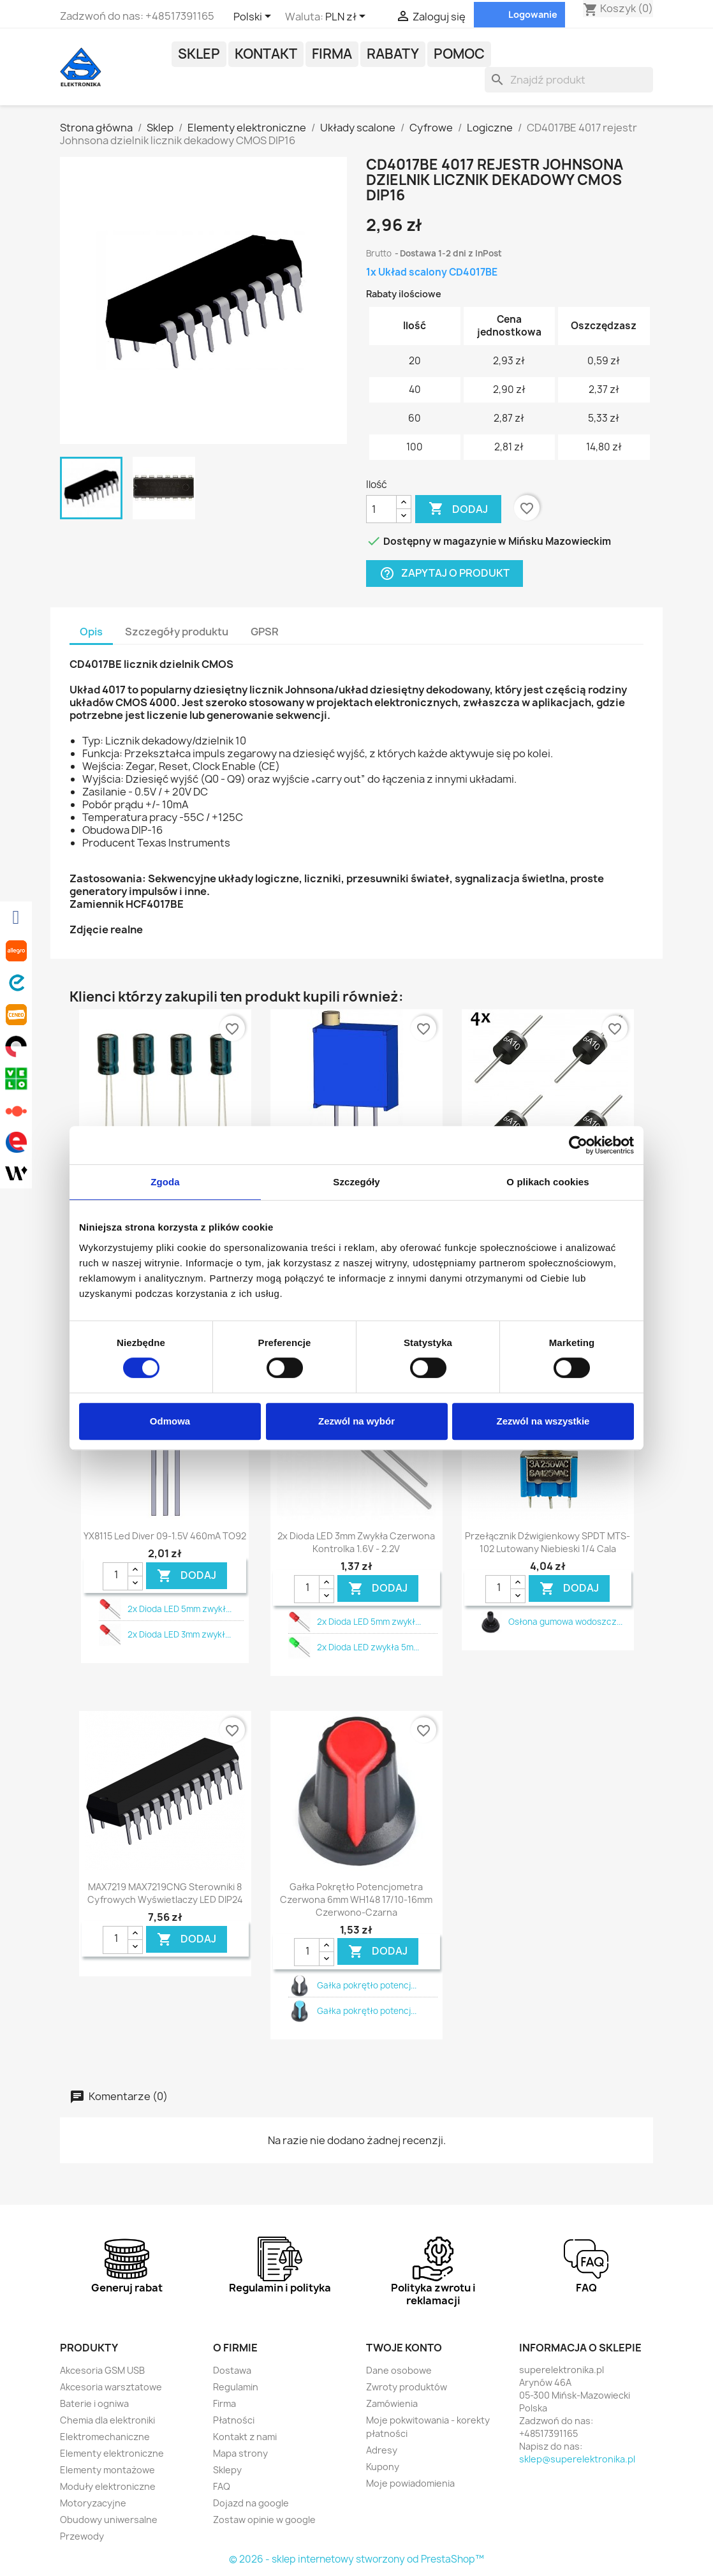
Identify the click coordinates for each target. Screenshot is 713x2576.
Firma (332, 54)
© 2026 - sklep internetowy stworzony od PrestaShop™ (356, 2559)
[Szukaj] (569, 80)
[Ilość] (381, 509)
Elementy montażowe (107, 2470)
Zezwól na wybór (356, 1421)
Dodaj (458, 509)
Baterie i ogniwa (94, 2403)
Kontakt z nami (245, 2437)
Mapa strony (240, 2453)
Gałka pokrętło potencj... (366, 1985)
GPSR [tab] (265, 632)
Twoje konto (404, 2348)
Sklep (199, 54)
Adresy (381, 2450)
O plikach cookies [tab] (547, 1181)
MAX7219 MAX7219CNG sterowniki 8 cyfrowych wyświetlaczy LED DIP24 (165, 1893)
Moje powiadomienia (410, 2483)
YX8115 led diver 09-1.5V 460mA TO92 (165, 1536)
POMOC (459, 54)
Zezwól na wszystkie (543, 1421)
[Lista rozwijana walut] (347, 17)
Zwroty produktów (406, 2387)
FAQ (221, 2486)
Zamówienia (392, 2403)
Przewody (82, 2536)
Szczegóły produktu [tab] (176, 632)
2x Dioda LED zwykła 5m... (368, 1647)
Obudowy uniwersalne (109, 2519)
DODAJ (186, 1575)
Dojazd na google (251, 2503)
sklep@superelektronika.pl (577, 2459)
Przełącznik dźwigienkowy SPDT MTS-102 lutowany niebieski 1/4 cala (547, 1542)
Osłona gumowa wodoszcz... (565, 1621)
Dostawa (232, 2370)
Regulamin (235, 2387)
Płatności (233, 2420)
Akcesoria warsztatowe (111, 2387)
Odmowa (170, 1421)
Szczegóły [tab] (356, 1181)
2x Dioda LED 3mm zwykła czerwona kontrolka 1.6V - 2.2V (356, 1542)
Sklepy (227, 2470)
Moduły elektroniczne (108, 2486)
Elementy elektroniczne (112, 2453)
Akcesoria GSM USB (102, 2370)
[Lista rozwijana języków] (254, 17)
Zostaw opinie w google (264, 2519)
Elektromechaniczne (105, 2437)
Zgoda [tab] (165, 1181)
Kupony (382, 2467)
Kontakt (266, 54)
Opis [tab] (91, 632)
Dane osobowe (399, 2370)
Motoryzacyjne (93, 2503)
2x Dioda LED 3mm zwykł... (179, 1634)
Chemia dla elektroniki (107, 2420)
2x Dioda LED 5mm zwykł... (180, 1609)
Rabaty (393, 54)
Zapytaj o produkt (444, 574)
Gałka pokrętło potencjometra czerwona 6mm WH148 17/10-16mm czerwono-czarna (356, 1899)
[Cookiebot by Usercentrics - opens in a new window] (578, 1145)
